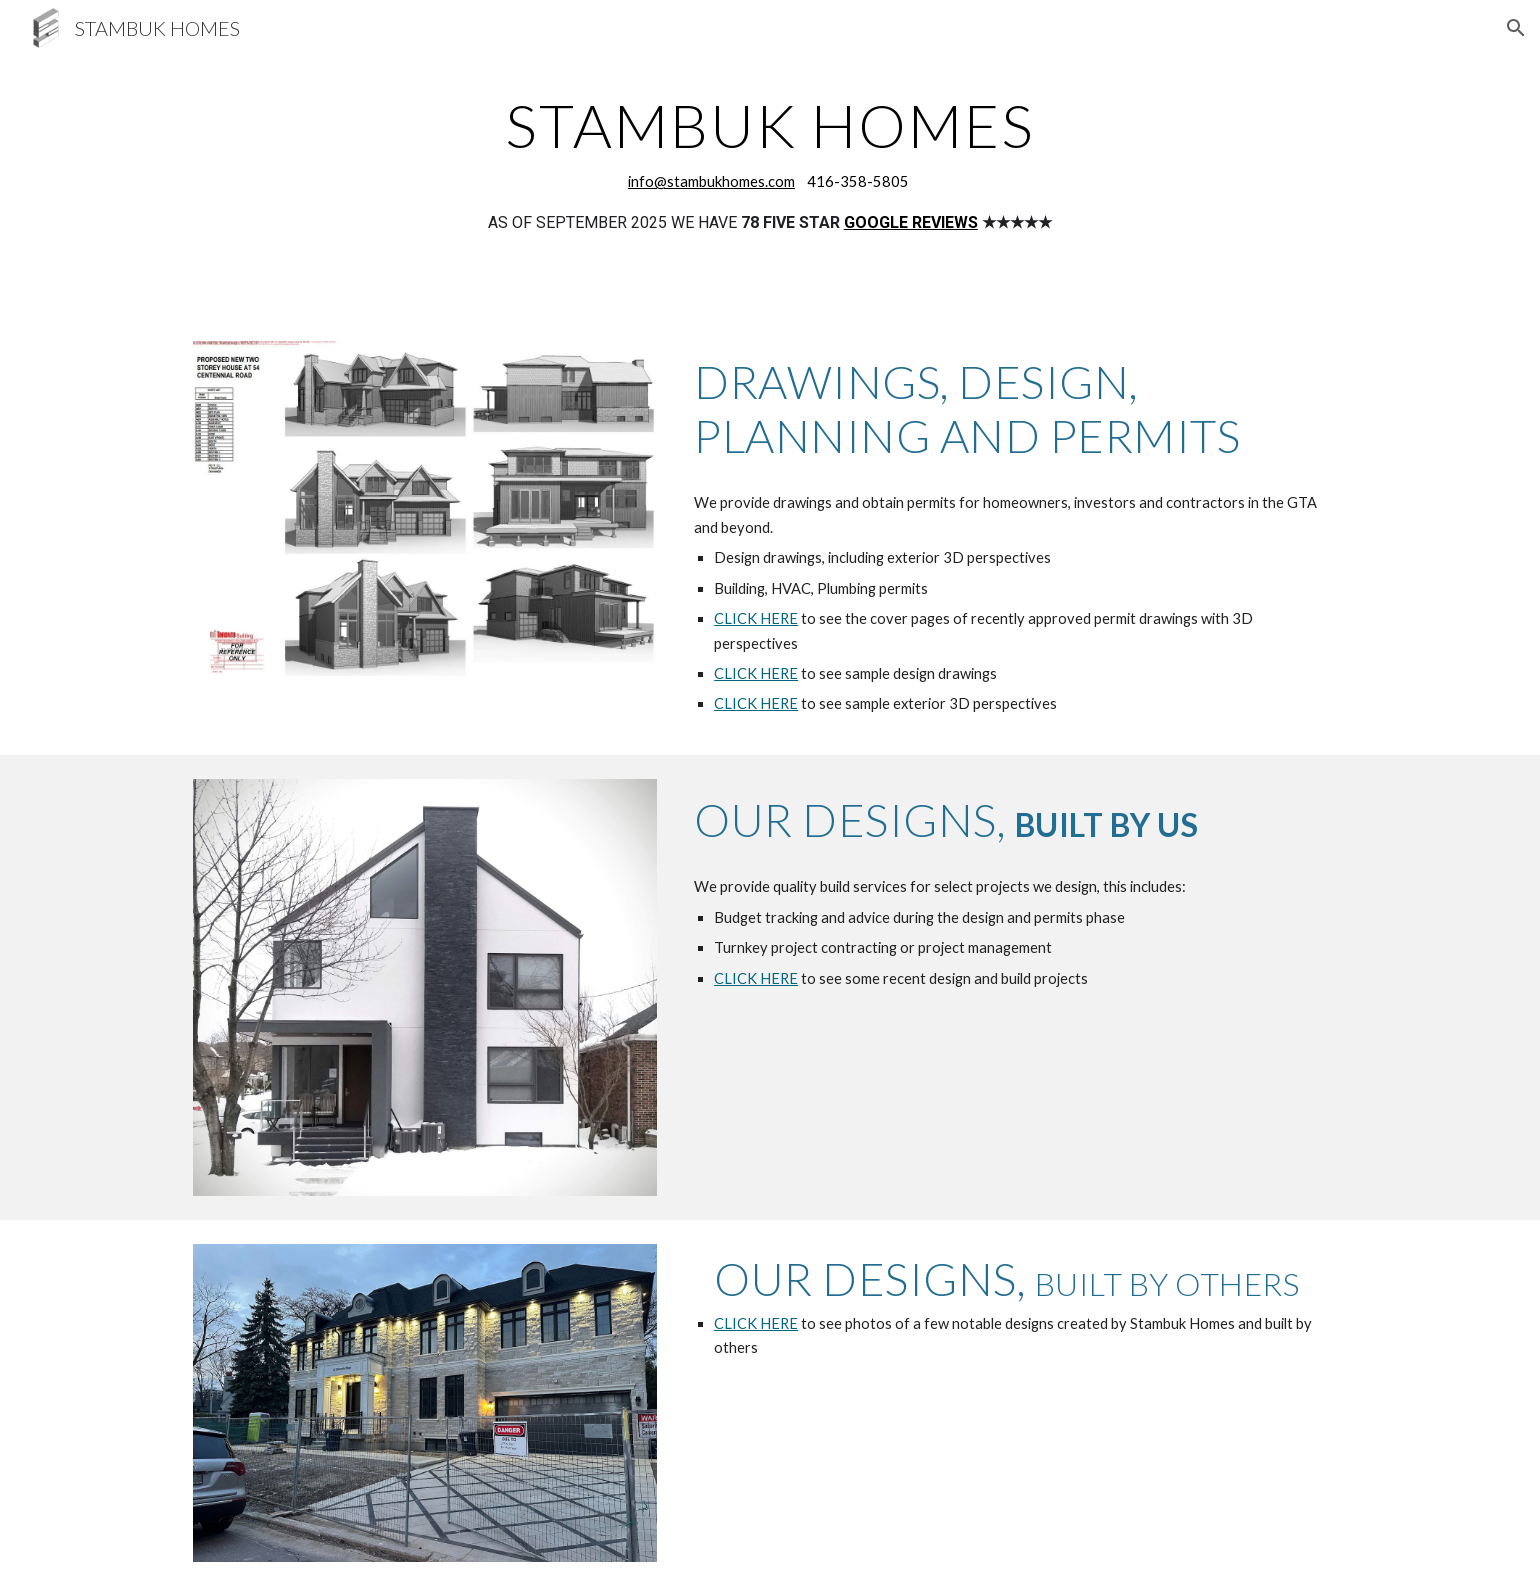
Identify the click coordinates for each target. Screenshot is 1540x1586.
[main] (770, 172)
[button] (1516, 28)
